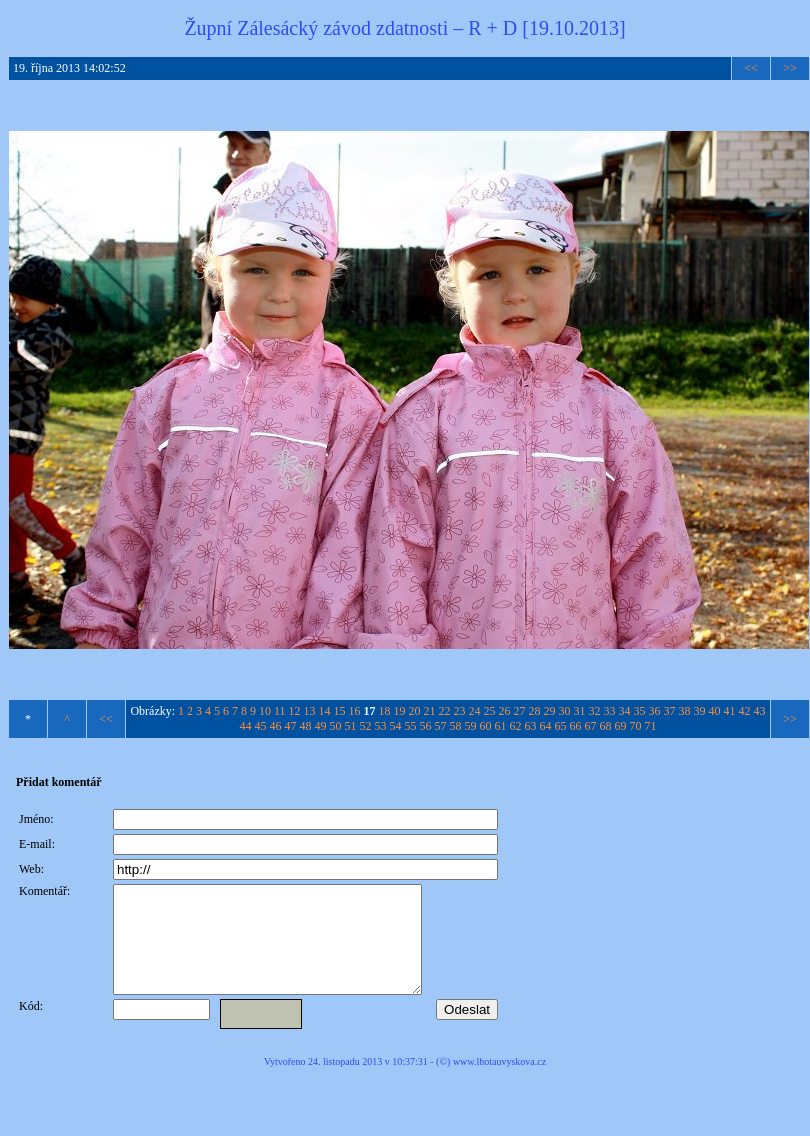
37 (670, 711)
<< (751, 68)
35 (640, 711)
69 (621, 726)
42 (745, 711)
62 (516, 726)
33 (610, 711)
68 (606, 726)
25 (490, 711)
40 (715, 711)
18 (385, 711)
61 (501, 726)
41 (730, 711)
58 (456, 726)
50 (336, 726)
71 (651, 726)
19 (400, 711)
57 (441, 726)
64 (546, 726)
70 (636, 726)
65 (561, 726)
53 (381, 726)
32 (595, 711)
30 (565, 711)
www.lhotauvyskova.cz (499, 1082)
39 (700, 711)
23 (460, 711)
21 (430, 711)
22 (445, 711)
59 (471, 726)
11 (280, 711)
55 (411, 726)
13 (310, 711)
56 (426, 726)
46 (276, 726)
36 (655, 711)
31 (580, 711)
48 (306, 726)
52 (366, 726)
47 (291, 726)
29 (550, 711)
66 (576, 726)
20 (415, 711)
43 (760, 711)
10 (265, 711)
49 (321, 726)
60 (486, 726)
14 (325, 711)
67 (591, 726)
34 (625, 711)
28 (535, 711)
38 (685, 711)
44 (246, 726)
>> (790, 68)
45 (261, 726)
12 (295, 711)
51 (351, 726)
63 (531, 726)
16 (355, 711)
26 (505, 711)
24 (475, 711)
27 (520, 711)
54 (396, 726)
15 (340, 711)
